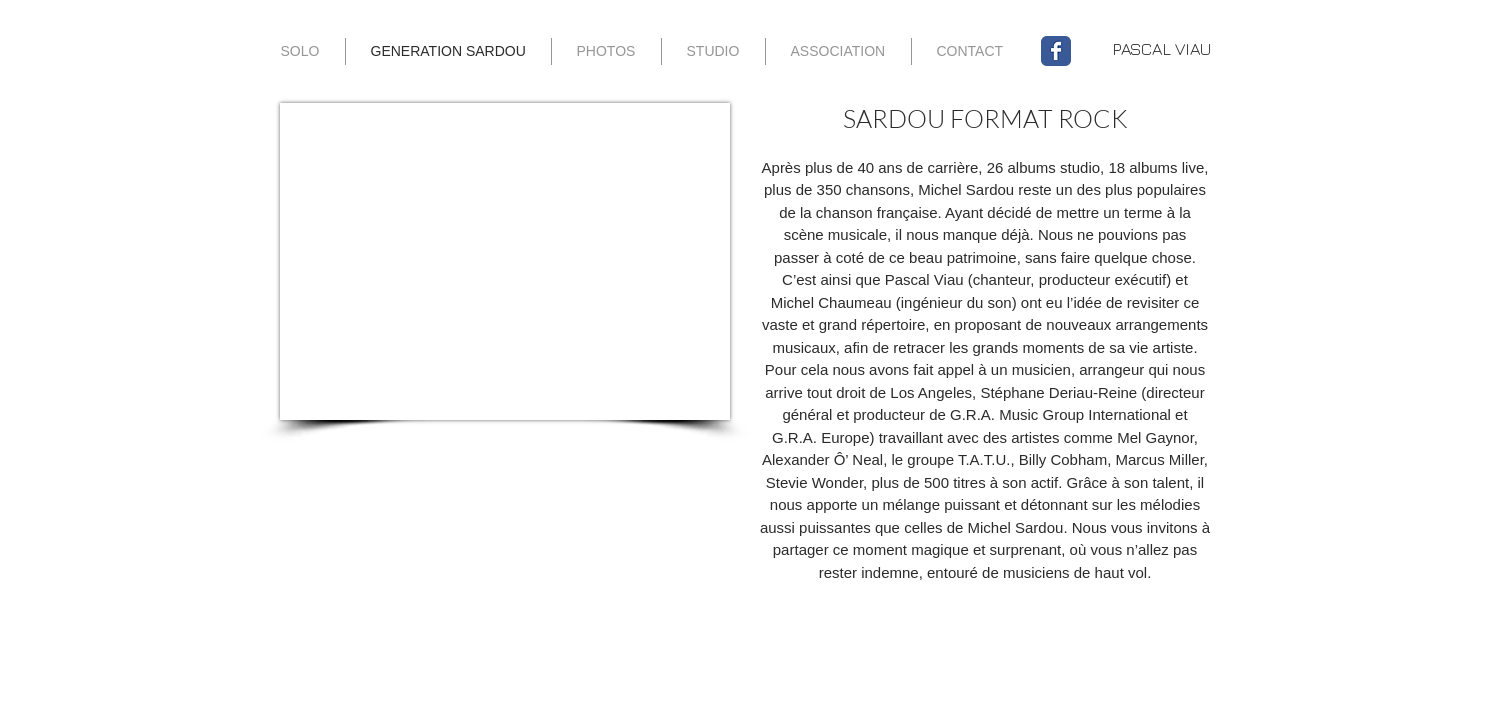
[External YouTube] (505, 261)
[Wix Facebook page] (1056, 51)
